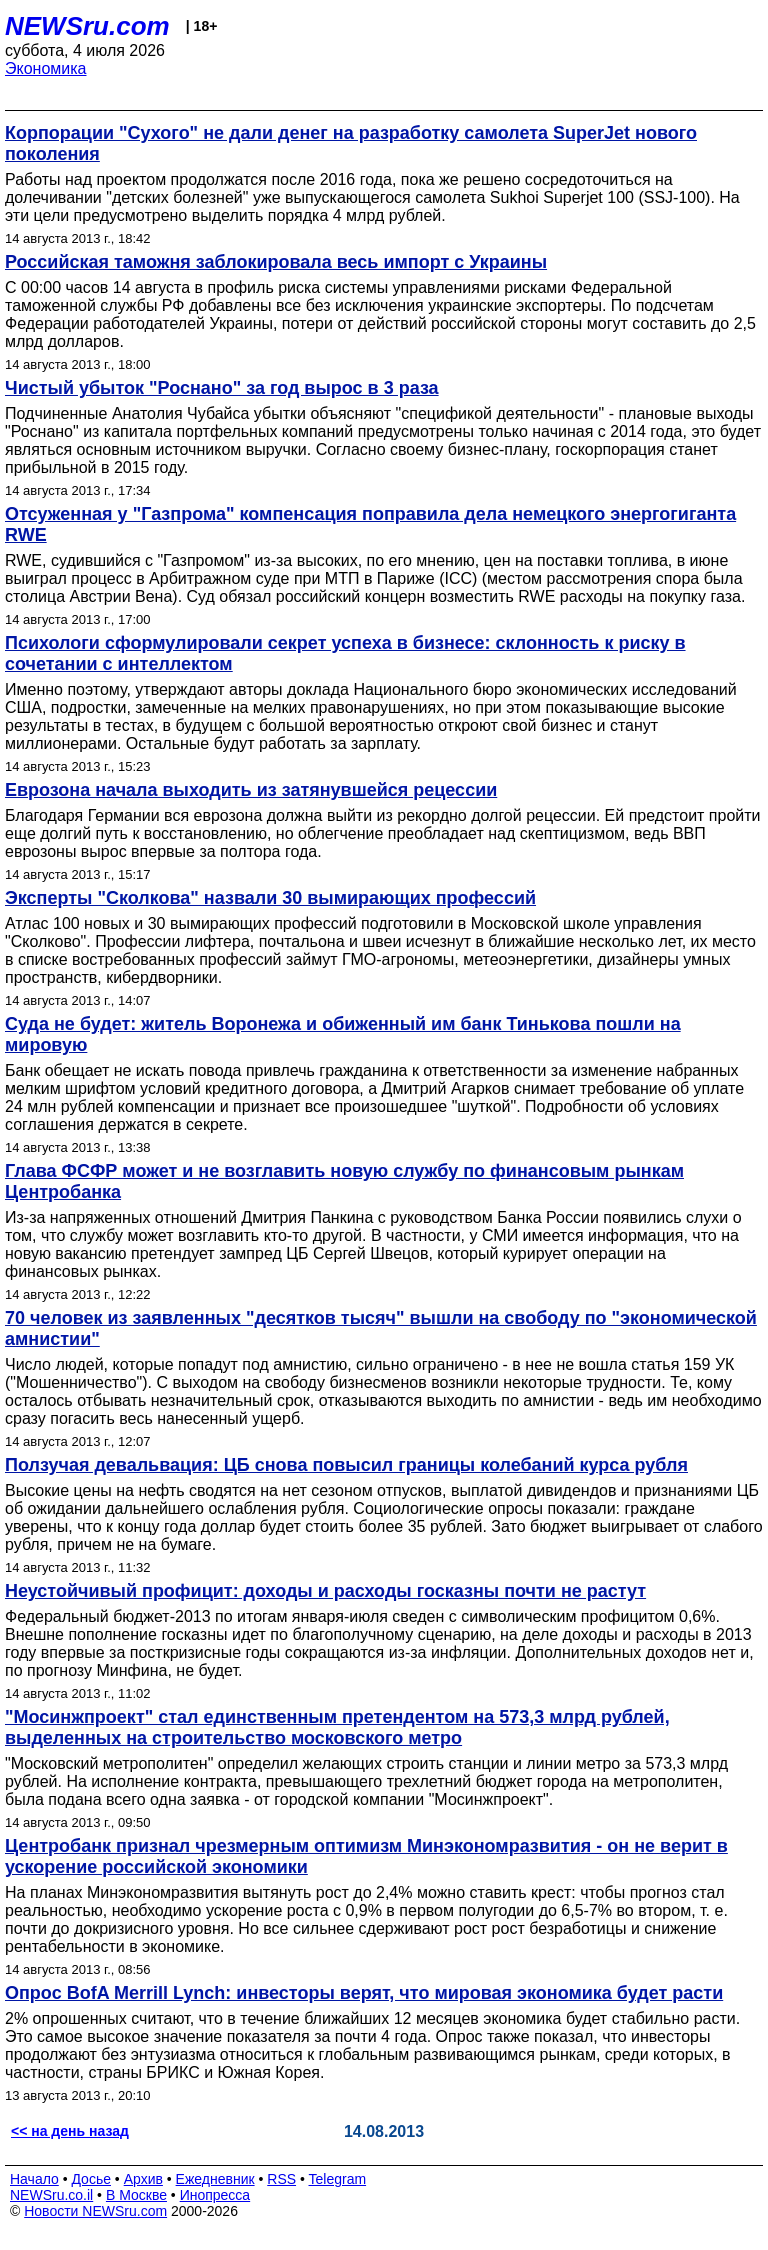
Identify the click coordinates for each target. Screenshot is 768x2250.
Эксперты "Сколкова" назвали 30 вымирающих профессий (270, 898)
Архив (143, 2179)
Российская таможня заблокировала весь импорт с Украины (276, 262)
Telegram (338, 2179)
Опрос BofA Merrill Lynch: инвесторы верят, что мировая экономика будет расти (364, 1993)
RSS (281, 2179)
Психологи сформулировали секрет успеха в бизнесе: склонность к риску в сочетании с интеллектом (345, 653)
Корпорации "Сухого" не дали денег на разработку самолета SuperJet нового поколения (351, 143)
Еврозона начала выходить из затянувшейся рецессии (251, 790)
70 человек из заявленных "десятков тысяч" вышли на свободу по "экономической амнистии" (381, 1328)
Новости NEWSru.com (95, 2211)
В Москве (136, 2195)
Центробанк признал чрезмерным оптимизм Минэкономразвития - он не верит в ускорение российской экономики (366, 1856)
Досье (91, 2179)
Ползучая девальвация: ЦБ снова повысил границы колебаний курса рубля (346, 1465)
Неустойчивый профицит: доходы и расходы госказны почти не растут (325, 1591)
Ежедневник (215, 2179)
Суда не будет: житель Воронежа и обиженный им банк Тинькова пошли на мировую (343, 1034)
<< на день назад (70, 2131)
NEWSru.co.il (51, 2195)
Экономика (46, 68)
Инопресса (215, 2195)
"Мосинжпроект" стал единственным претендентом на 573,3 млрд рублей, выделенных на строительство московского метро (337, 1727)
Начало (34, 2179)
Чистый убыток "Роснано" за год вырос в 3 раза (222, 388)
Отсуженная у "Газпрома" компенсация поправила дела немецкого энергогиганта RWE (370, 524)
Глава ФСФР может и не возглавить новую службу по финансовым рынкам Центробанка (344, 1181)
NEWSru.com (87, 26)
